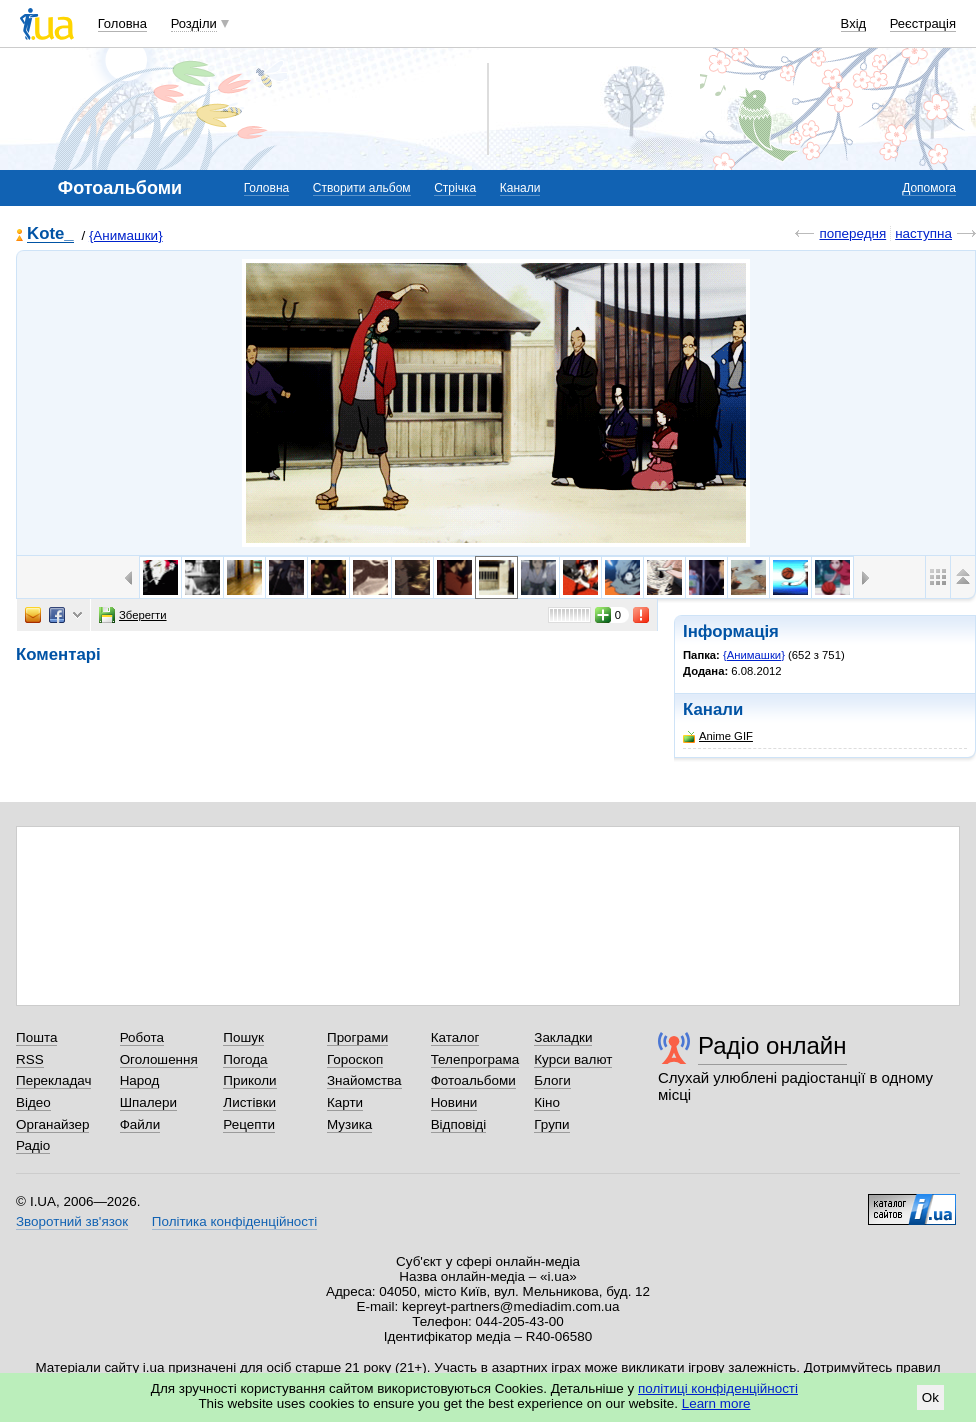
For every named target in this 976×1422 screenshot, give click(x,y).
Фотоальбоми (473, 1080)
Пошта (36, 1037)
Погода (245, 1059)
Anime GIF (718, 736)
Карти (345, 1102)
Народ (140, 1080)
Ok (930, 1397)
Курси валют (573, 1059)
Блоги (552, 1080)
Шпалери (148, 1102)
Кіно (547, 1102)
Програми (357, 1037)
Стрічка (455, 188)
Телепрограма (475, 1059)
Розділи (194, 23)
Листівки (249, 1102)
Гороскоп (355, 1059)
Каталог (455, 1037)
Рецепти (249, 1124)
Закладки (563, 1037)
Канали (520, 188)
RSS (30, 1059)
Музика (349, 1124)
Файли (140, 1124)
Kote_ (50, 234)
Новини (454, 1102)
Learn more (716, 1403)
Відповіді (459, 1124)
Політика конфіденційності (234, 1221)
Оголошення (159, 1059)
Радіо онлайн (772, 1045)
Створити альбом (362, 188)
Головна (122, 23)
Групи (551, 1124)
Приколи (249, 1080)
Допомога (929, 188)
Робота (142, 1037)
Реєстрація (923, 23)
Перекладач (53, 1080)
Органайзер (52, 1124)
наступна (923, 233)
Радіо (33, 1145)
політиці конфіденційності (718, 1388)
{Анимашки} (126, 235)
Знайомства (364, 1080)
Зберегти (133, 615)
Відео (33, 1102)
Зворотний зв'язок (72, 1221)
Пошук (243, 1037)
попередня (852, 233)
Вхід (854, 23)
